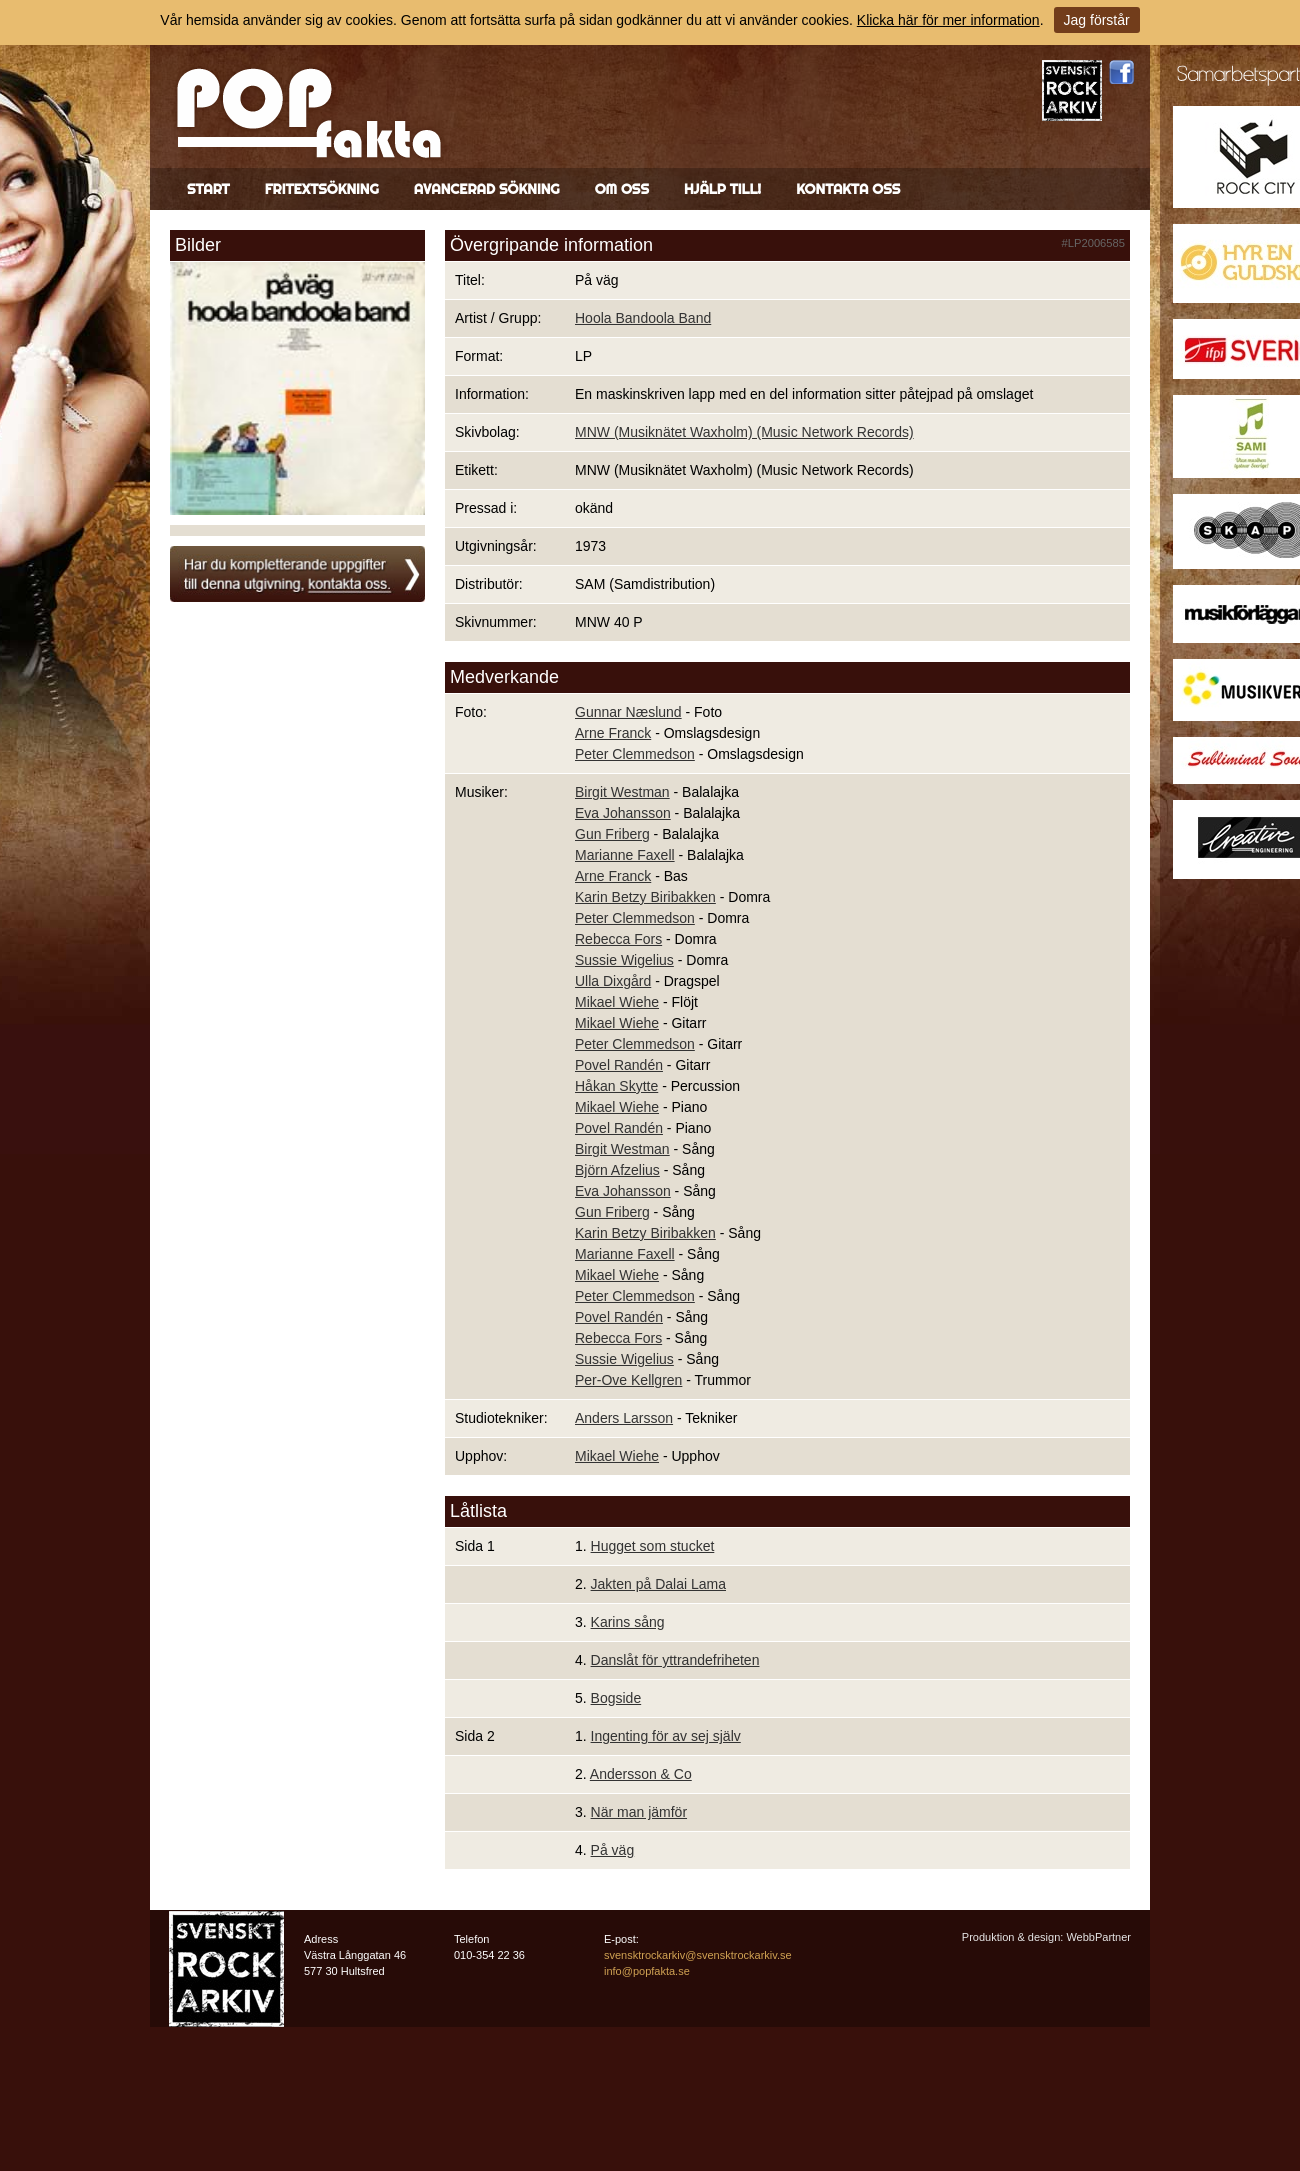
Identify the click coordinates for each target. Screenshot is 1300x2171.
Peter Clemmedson (635, 754)
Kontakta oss (848, 189)
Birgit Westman (622, 792)
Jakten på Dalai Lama (658, 1584)
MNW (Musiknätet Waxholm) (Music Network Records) (744, 432)
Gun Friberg (612, 834)
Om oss (622, 189)
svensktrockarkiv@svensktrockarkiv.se (698, 1955)
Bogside (616, 1698)
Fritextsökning (322, 189)
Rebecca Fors (618, 939)
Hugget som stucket (653, 1546)
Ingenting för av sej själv (666, 1736)
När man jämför (639, 1812)
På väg (613, 1850)
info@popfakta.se (647, 1971)
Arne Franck (613, 733)
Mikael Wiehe (617, 1002)
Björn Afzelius (617, 1170)
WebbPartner (1098, 1937)
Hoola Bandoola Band (643, 318)
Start (208, 189)
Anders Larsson (624, 1418)
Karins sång (628, 1622)
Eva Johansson (623, 813)
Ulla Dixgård (613, 981)
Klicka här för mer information (948, 20)
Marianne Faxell (625, 855)
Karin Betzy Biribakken (645, 897)
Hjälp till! (722, 189)
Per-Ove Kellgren (628, 1380)
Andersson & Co (641, 1774)
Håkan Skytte (616, 1086)
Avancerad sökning (487, 189)
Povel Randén (619, 1065)
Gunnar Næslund (628, 712)
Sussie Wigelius (624, 960)
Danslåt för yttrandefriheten (675, 1660)
